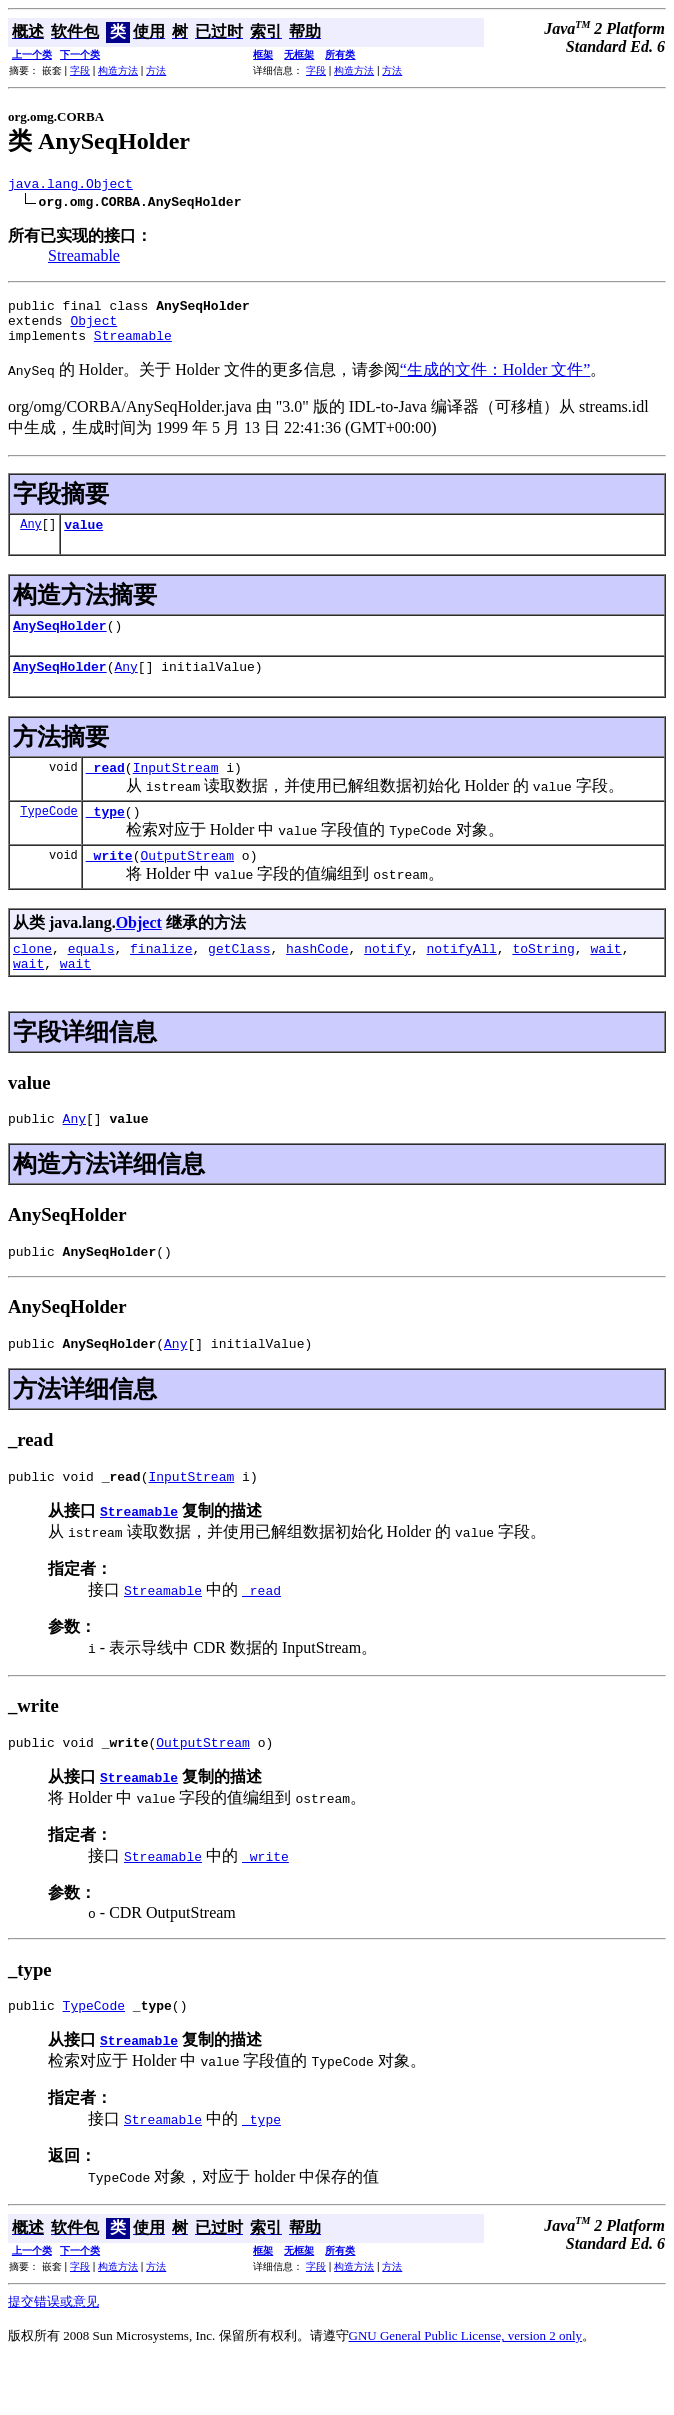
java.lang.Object (70, 186)
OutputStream (187, 885)
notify (387, 981)
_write (109, 885)
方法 (156, 70)
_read (105, 791)
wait (605, 981)
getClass (239, 981)
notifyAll (462, 981)
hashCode (317, 981)
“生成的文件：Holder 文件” (495, 381)
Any (31, 538)
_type (105, 838)
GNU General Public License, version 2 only (466, 2389)
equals (91, 981)
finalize (161, 981)
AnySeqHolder (60, 643)
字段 (80, 70)
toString (543, 981)
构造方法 (118, 70)
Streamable (84, 258)
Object (93, 329)
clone (32, 981)
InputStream (176, 791)
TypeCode (49, 837)
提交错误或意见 (53, 2355)
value (83, 539)
